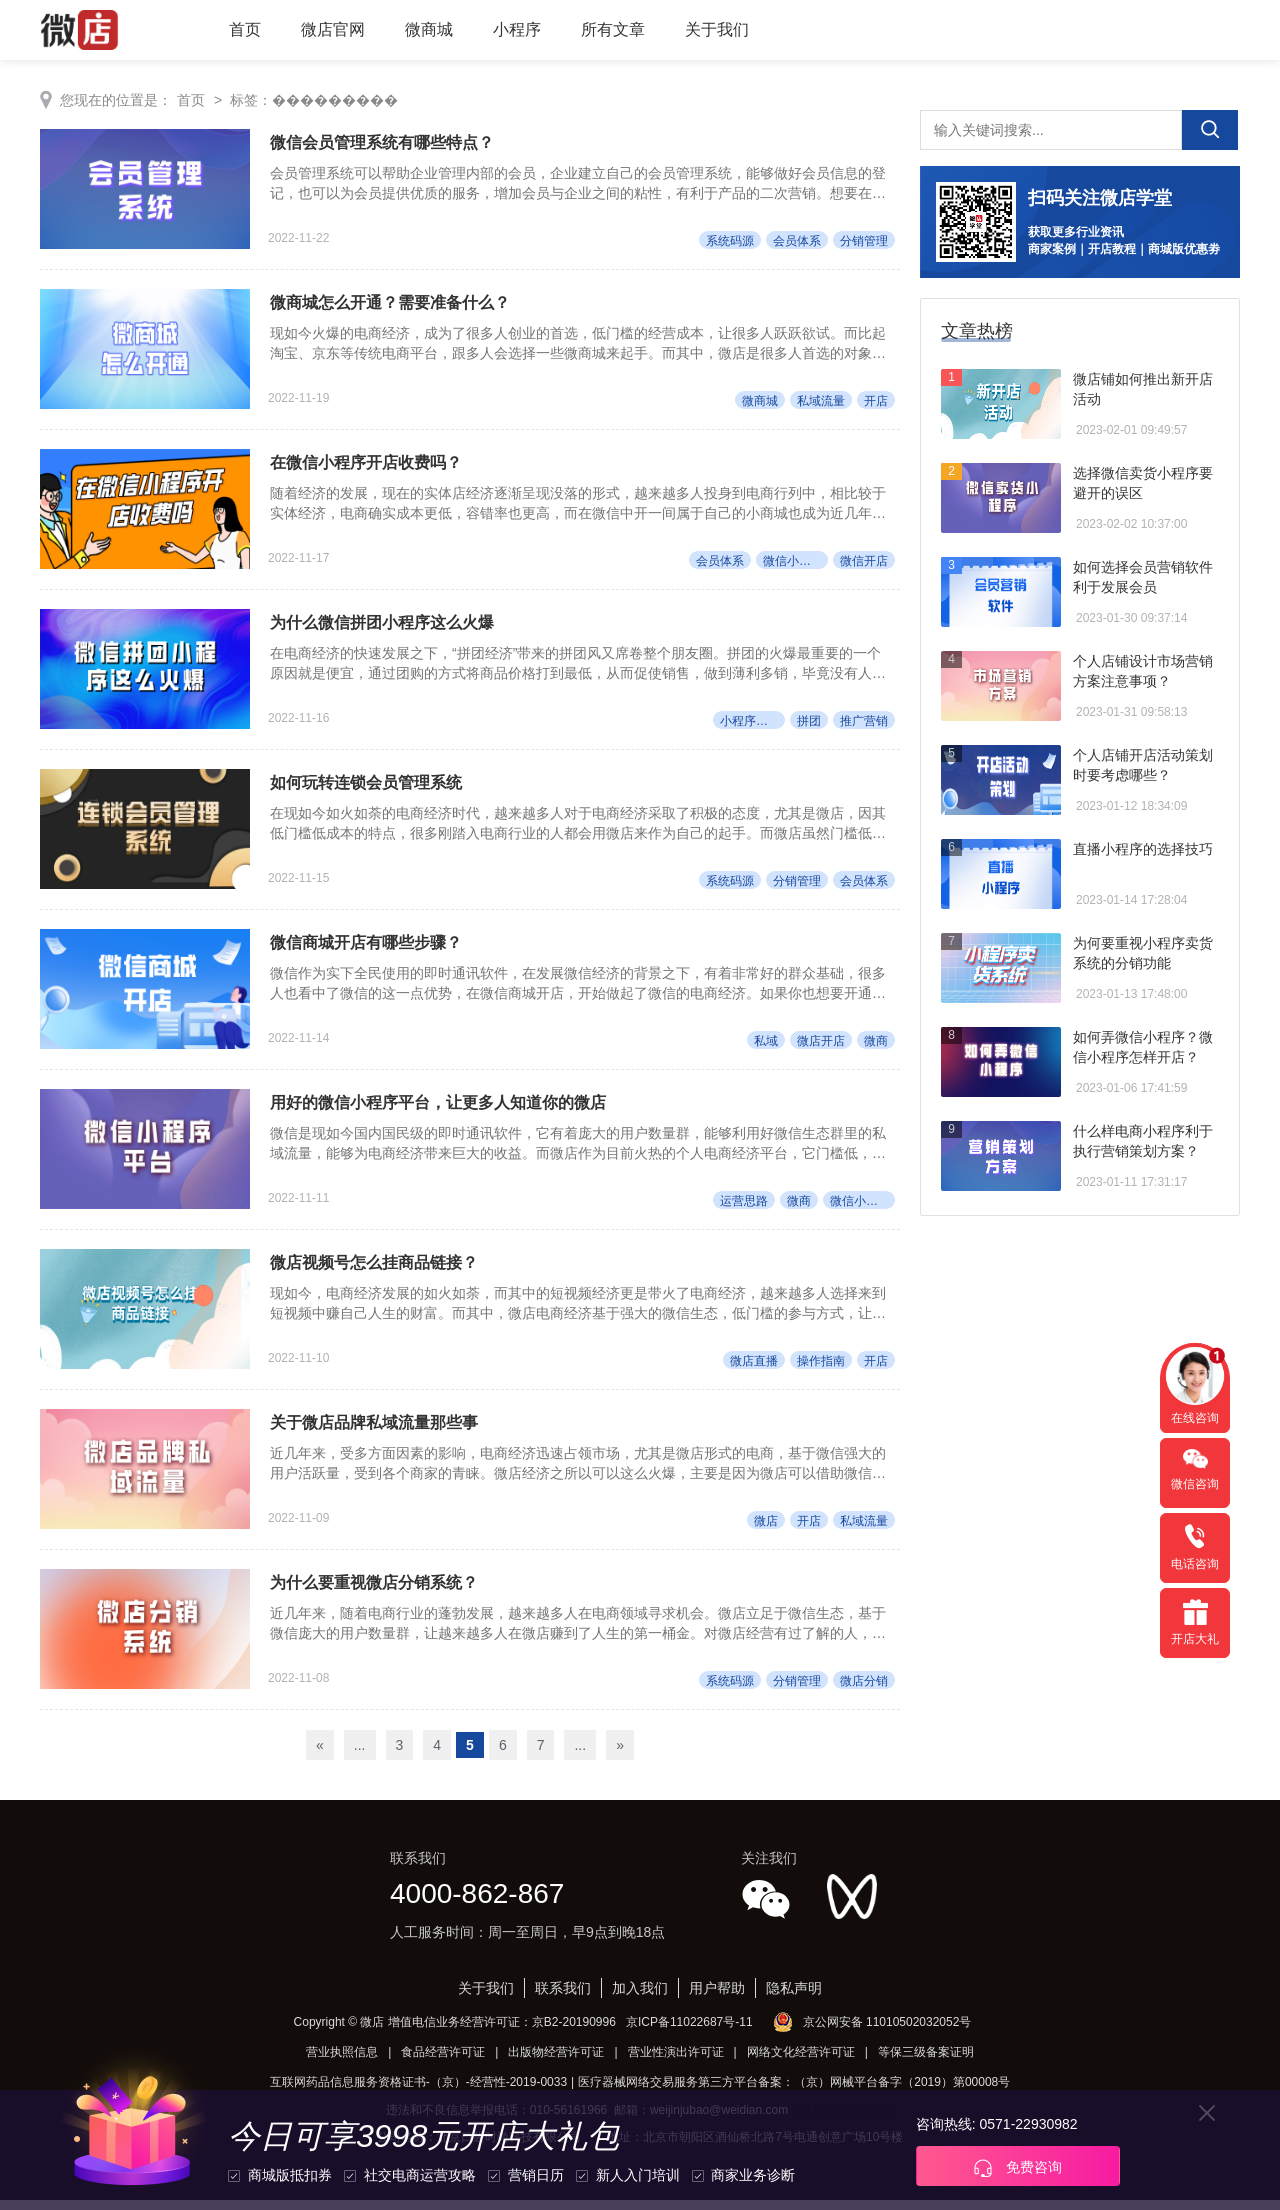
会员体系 (797, 242)
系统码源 (730, 242)
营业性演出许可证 (676, 2062)
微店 (766, 1530)
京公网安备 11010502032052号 (887, 2032)
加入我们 (640, 1998)
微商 (876, 1047)
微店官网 (333, 29)
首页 (245, 29)
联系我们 (563, 1998)
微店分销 (864, 1691)
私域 (766, 1047)
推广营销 (864, 725)
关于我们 (717, 29)
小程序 (517, 29)
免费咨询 (1018, 2168)
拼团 (809, 725)
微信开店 (864, 564)
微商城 (429, 29)
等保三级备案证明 (926, 2062)
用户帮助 (717, 1998)
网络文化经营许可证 (801, 2062)
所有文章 (613, 29)
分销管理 (864, 242)
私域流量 (821, 403)
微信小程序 (793, 564)
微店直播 (754, 1369)
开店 (876, 403)
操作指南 (821, 1369)
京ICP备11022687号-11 (689, 2032)
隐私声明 (794, 1998)
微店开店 (821, 1047)
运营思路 (744, 1208)
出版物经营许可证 (556, 2062)
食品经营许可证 (443, 2062)
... (360, 1755)
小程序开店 (750, 725)
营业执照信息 (342, 2062)
